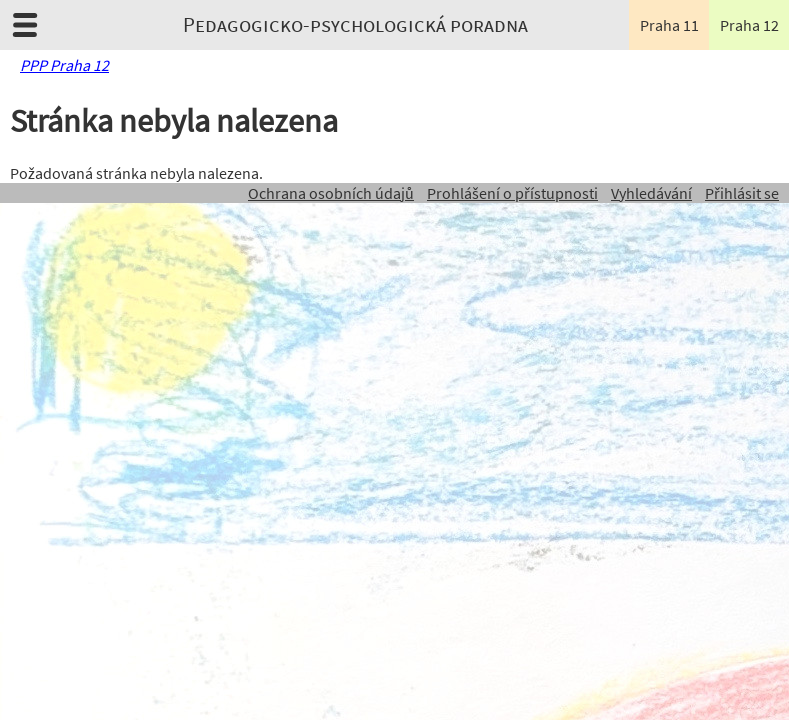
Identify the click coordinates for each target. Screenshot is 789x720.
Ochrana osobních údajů (331, 193)
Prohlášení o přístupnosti (512, 193)
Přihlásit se (742, 193)
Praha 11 (669, 25)
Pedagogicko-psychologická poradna (355, 25)
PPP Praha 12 (64, 65)
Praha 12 (749, 25)
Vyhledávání (651, 193)
